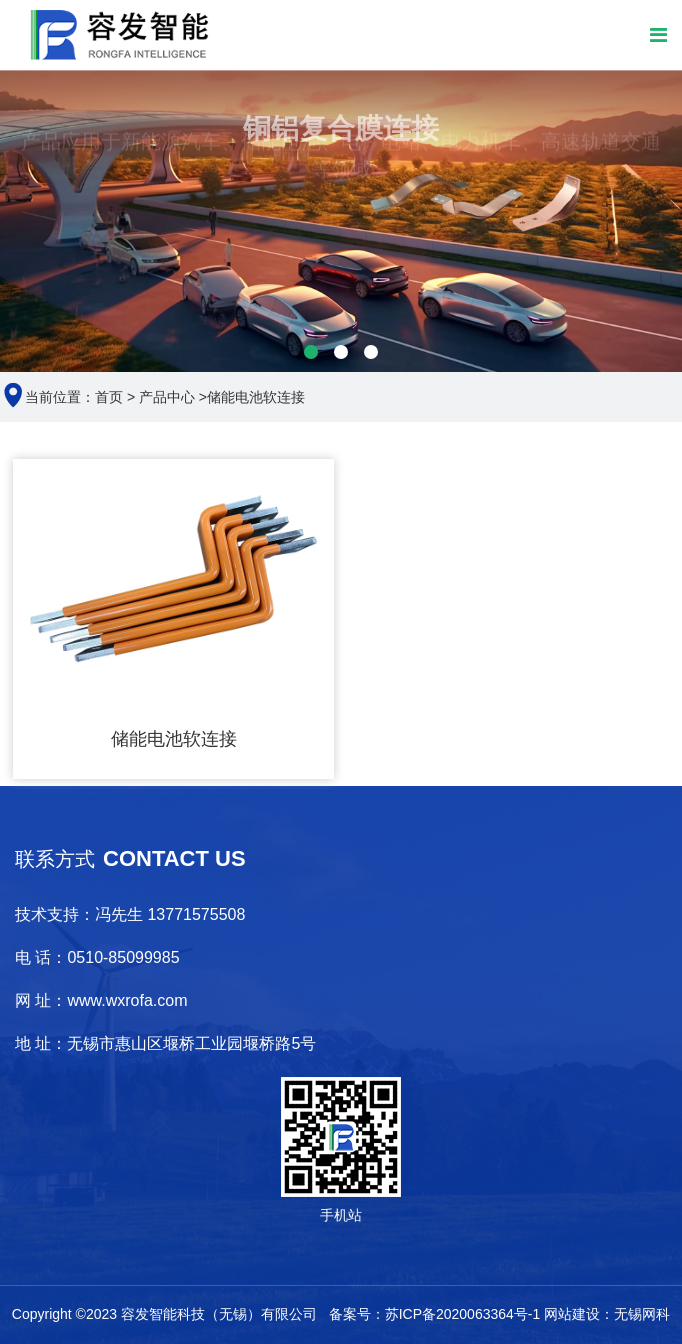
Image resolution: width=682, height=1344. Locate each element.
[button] (311, 352)
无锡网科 (642, 1314)
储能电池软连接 (256, 397)
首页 (109, 397)
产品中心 (167, 397)
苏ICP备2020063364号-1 (463, 1314)
